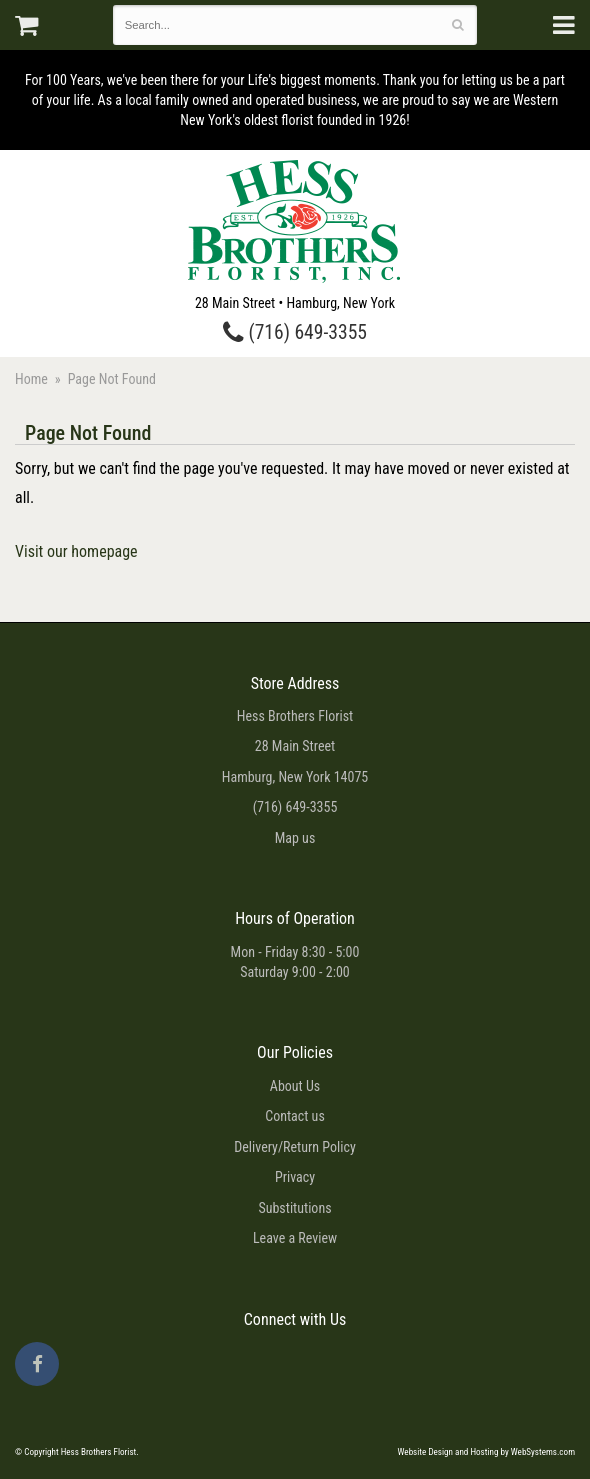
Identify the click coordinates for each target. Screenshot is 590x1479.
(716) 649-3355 (295, 332)
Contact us (295, 1116)
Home (31, 379)
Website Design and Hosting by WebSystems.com (486, 1452)
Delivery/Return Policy (294, 1147)
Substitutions (294, 1208)
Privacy (295, 1177)
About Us (295, 1086)
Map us (295, 838)
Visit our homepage (76, 551)
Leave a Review (295, 1238)
